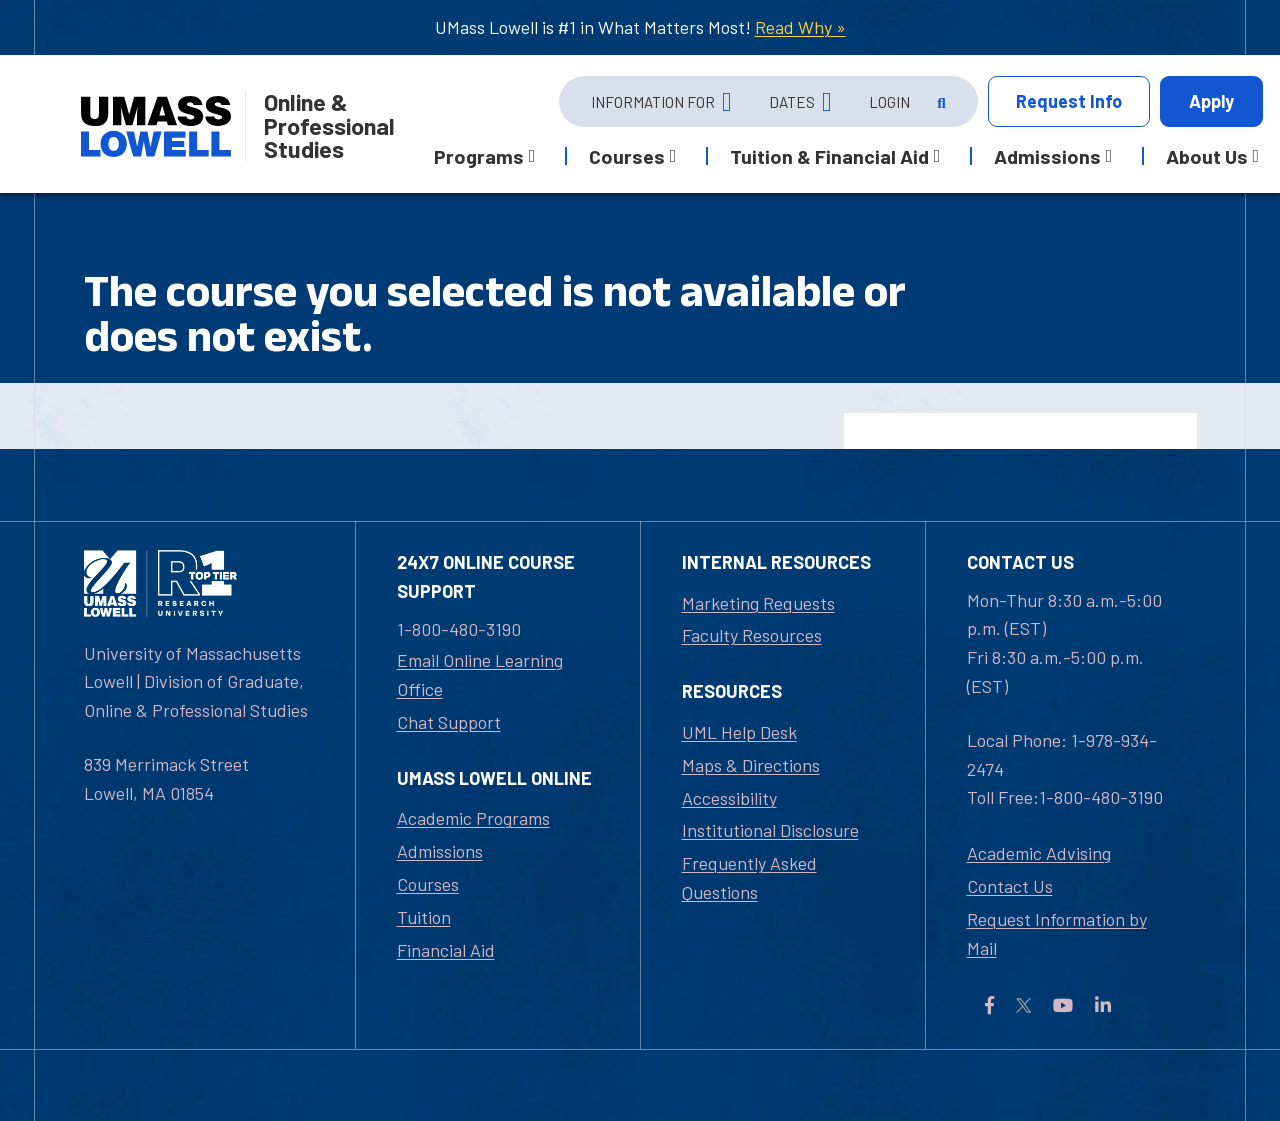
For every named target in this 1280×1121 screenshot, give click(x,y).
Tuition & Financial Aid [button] (829, 156)
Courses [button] (627, 156)
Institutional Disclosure (770, 830)
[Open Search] (939, 102)
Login (889, 102)
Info (1069, 101)
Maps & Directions (751, 765)
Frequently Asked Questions (749, 877)
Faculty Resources (752, 635)
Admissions (440, 851)
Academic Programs (473, 818)
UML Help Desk (739, 732)
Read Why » (800, 27)
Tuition (424, 917)
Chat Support (449, 722)
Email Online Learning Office (480, 674)
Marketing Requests (758, 603)
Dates (792, 102)
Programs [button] (479, 156)
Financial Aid (446, 950)
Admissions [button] (1047, 156)
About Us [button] (1207, 156)
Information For (653, 102)
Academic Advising (1039, 853)
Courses (428, 884)
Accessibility (729, 798)
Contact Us (1010, 886)
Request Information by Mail (1057, 933)
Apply (1211, 101)
